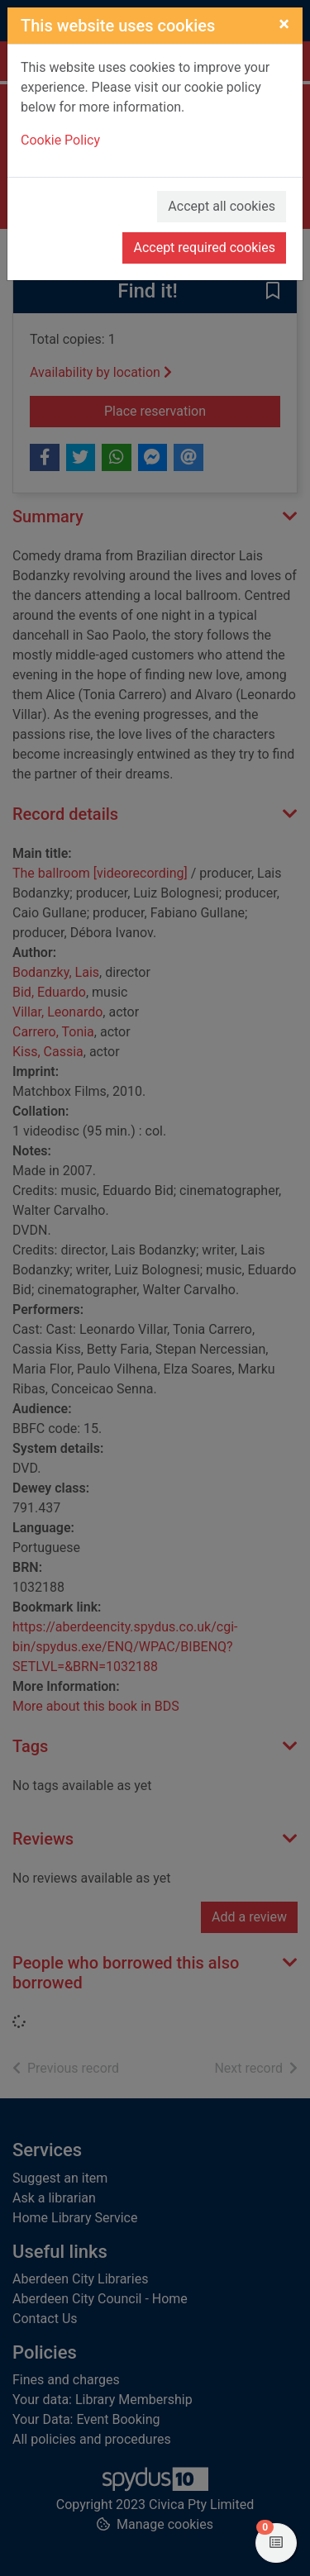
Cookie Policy (60, 140)
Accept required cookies (204, 247)
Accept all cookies (221, 206)
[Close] (284, 24)
